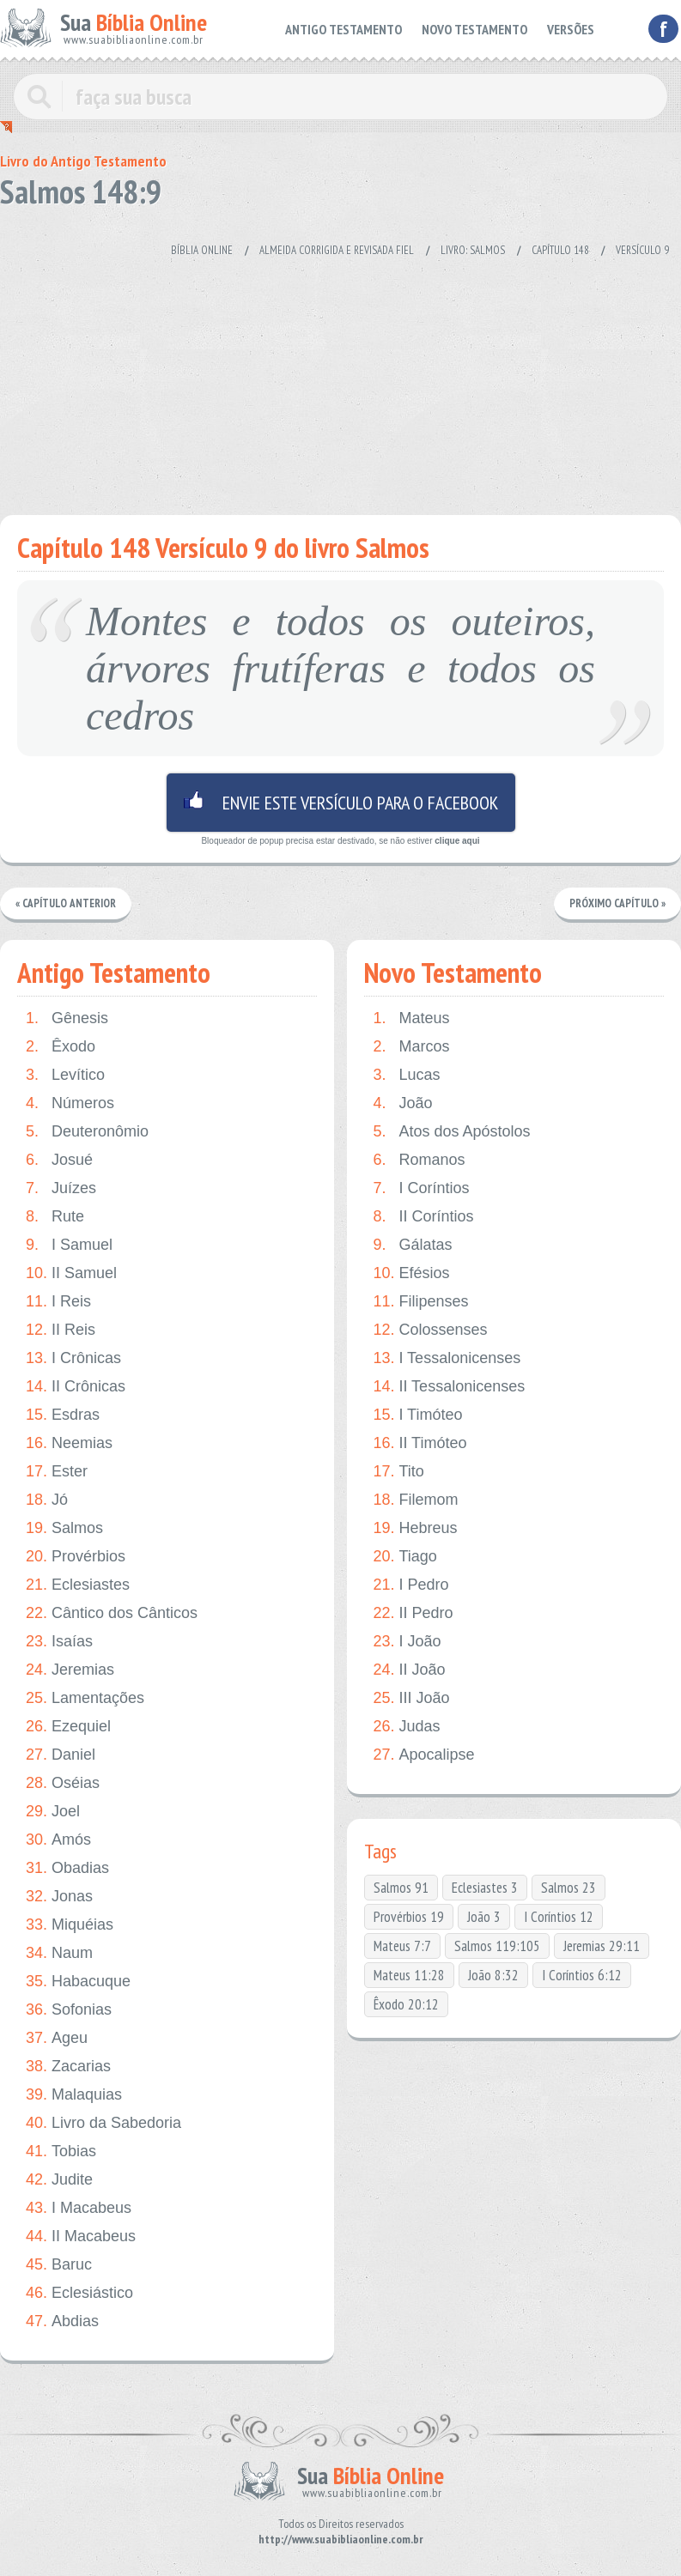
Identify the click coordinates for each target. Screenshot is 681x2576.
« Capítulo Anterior (65, 903)
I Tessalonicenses (446, 1358)
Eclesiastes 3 (485, 1887)
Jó (47, 1500)
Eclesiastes (78, 1585)
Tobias (61, 2152)
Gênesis (67, 1018)
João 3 (484, 1916)
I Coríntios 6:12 (582, 1975)
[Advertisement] (330, 378)
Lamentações (85, 1698)
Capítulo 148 (560, 250)
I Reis (58, 1302)
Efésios (411, 1273)
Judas (406, 1727)
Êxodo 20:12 (406, 2004)
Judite (59, 2180)
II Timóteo (419, 1443)
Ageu (57, 2038)
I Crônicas (73, 1358)
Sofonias (69, 2010)
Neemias (69, 1443)
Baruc (59, 2265)
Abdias (62, 2321)
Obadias (67, 1868)
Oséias (63, 1783)
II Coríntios (423, 1217)
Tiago (404, 1557)
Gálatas (412, 1245)
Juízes (61, 1188)
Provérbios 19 (409, 1916)
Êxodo (60, 1047)
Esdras (63, 1415)
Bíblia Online (202, 250)
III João (411, 1698)
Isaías (59, 1642)
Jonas (59, 1897)
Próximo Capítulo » (617, 903)
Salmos (64, 1528)
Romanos (419, 1160)
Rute (55, 1217)
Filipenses (420, 1302)
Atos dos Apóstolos (451, 1132)
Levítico (65, 1075)
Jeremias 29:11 (601, 1946)
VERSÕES (572, 29)
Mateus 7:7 (402, 1946)
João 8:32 (493, 1975)
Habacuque (78, 1982)
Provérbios (75, 1557)
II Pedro (413, 1613)
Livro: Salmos (473, 250)
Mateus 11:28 (409, 1975)
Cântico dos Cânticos (112, 1613)
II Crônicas (75, 1387)
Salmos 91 (401, 1887)
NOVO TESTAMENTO (479, 29)
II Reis (60, 1330)
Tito (398, 1472)
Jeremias (70, 1670)
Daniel (60, 1755)
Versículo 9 (642, 250)
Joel (53, 1812)
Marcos (411, 1047)
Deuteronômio (87, 1132)
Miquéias (69, 1925)
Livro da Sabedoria (103, 2123)
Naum (59, 1953)
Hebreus (415, 1528)
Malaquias (74, 2095)
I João (407, 1642)
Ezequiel (68, 1727)
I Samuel (69, 1245)
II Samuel (71, 1273)
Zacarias (68, 2067)
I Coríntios (421, 1188)
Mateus (411, 1018)
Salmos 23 (568, 1887)
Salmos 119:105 (497, 1946)
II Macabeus (81, 2236)
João (402, 1103)
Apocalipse (423, 1755)
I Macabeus (78, 2208)
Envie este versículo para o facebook (341, 803)
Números (70, 1103)
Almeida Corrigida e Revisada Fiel (336, 250)
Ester (57, 1472)
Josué (59, 1160)
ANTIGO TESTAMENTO (353, 29)
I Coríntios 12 (558, 1916)
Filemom (415, 1500)
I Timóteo (417, 1415)
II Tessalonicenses (449, 1387)
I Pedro (410, 1585)
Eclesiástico (79, 2293)
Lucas (406, 1075)
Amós (58, 1840)
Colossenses (430, 1330)
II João (409, 1670)
